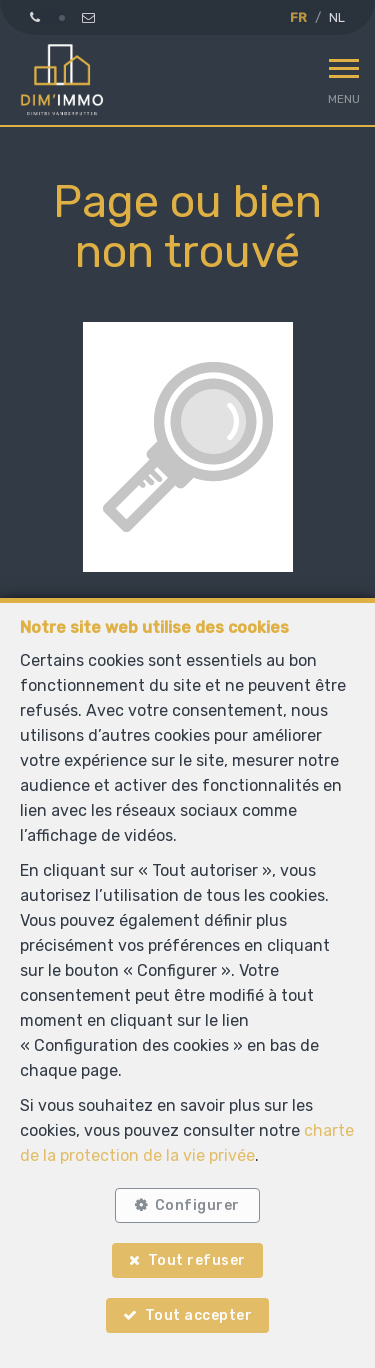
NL (337, 17)
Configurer (197, 1205)
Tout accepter (199, 1315)
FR (298, 17)
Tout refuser (197, 1260)
